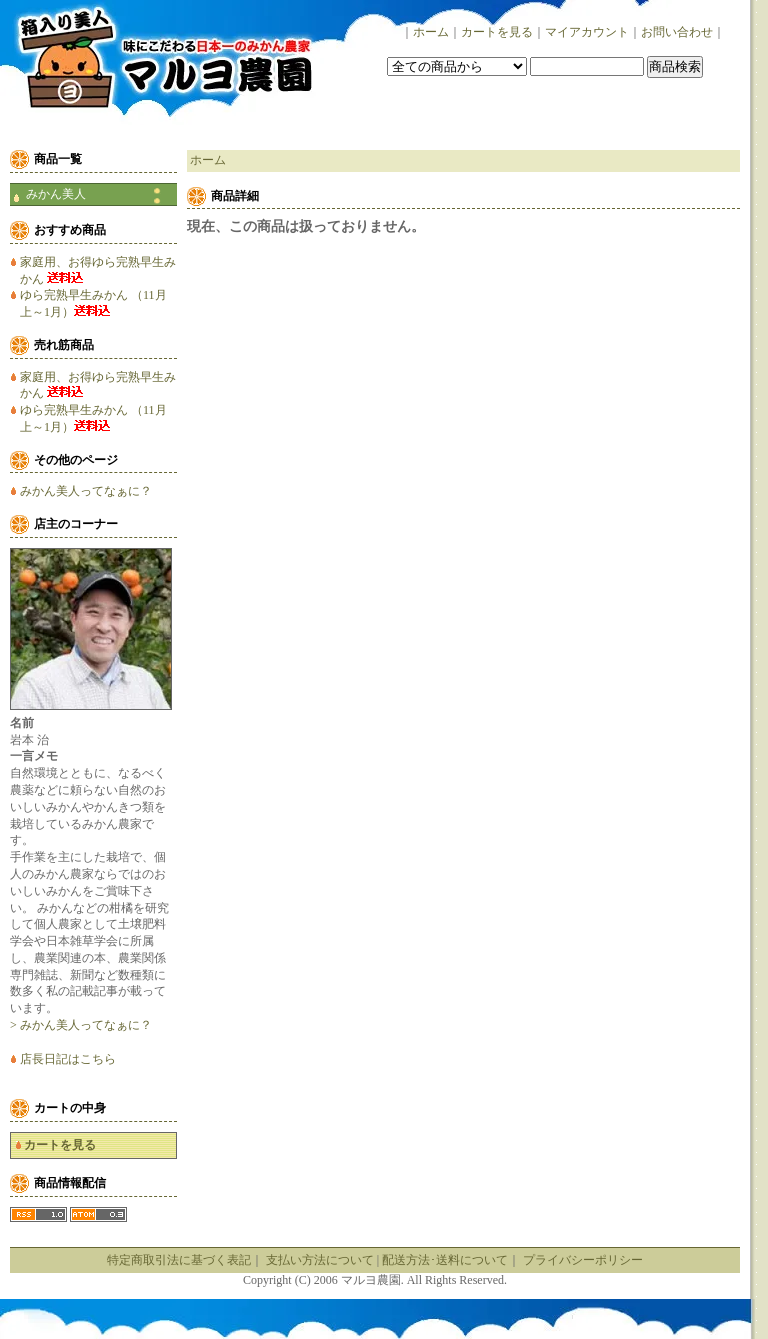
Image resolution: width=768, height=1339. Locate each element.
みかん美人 (56, 194)
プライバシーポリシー (583, 1260)
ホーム (431, 32)
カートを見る (497, 32)
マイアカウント (587, 32)
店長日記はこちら (68, 1059)
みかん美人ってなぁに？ (86, 491)
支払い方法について (320, 1260)
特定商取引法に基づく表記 (179, 1260)
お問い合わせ (677, 32)
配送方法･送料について (445, 1260)
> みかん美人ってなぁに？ (81, 1025)
